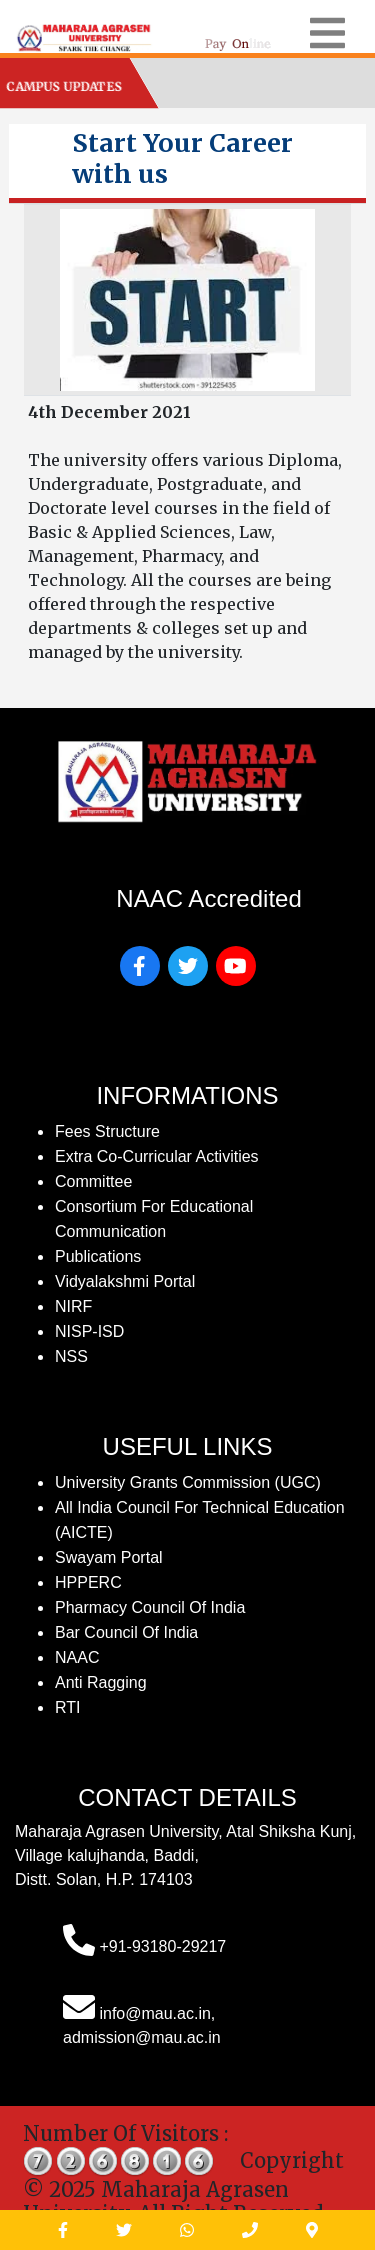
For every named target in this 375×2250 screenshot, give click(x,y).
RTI (67, 1707)
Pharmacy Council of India (150, 1607)
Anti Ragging (101, 1682)
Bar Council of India (126, 1632)
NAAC (77, 1657)
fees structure (107, 1131)
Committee (93, 1181)
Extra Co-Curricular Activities (157, 1156)
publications (98, 1256)
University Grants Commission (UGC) (188, 1482)
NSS (71, 1356)
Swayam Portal (109, 1557)
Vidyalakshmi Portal (125, 1281)
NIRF (73, 1306)
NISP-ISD (89, 1331)
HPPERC (88, 1582)
